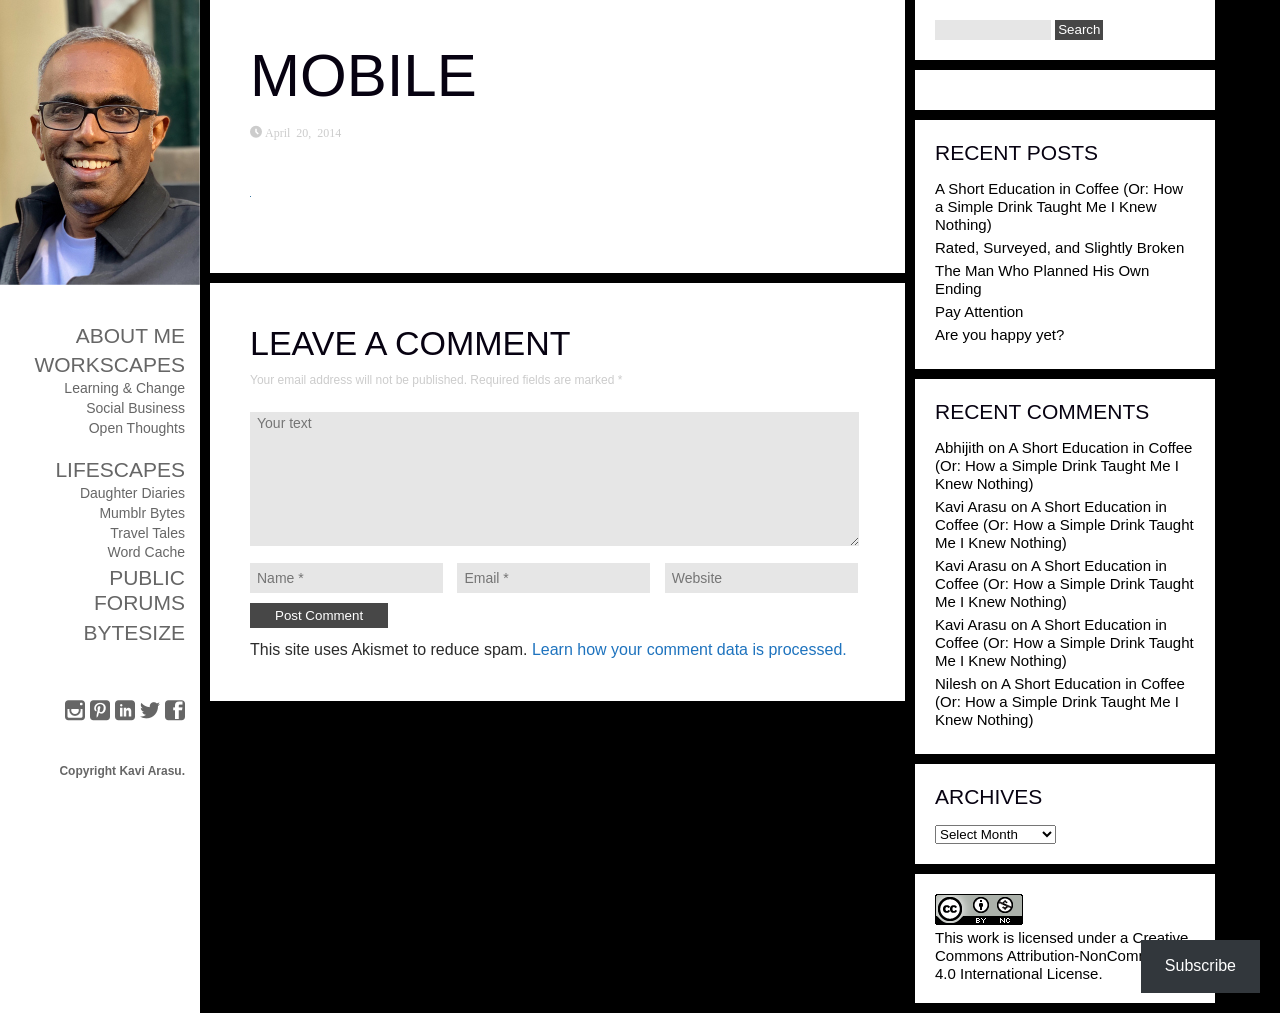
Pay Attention (979, 311)
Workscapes (109, 364)
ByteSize (134, 632)
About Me (130, 335)
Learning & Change (124, 388)
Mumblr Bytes (142, 513)
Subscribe (1200, 965)
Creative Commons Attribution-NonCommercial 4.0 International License (1061, 955)
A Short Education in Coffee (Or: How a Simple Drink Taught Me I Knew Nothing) (1059, 206)
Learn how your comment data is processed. (689, 649)
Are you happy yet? (999, 334)
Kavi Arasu (971, 506)
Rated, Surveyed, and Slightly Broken (1059, 247)
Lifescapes (120, 469)
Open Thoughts (137, 428)
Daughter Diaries (132, 493)
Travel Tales (147, 533)
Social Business (135, 408)
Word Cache (146, 552)
